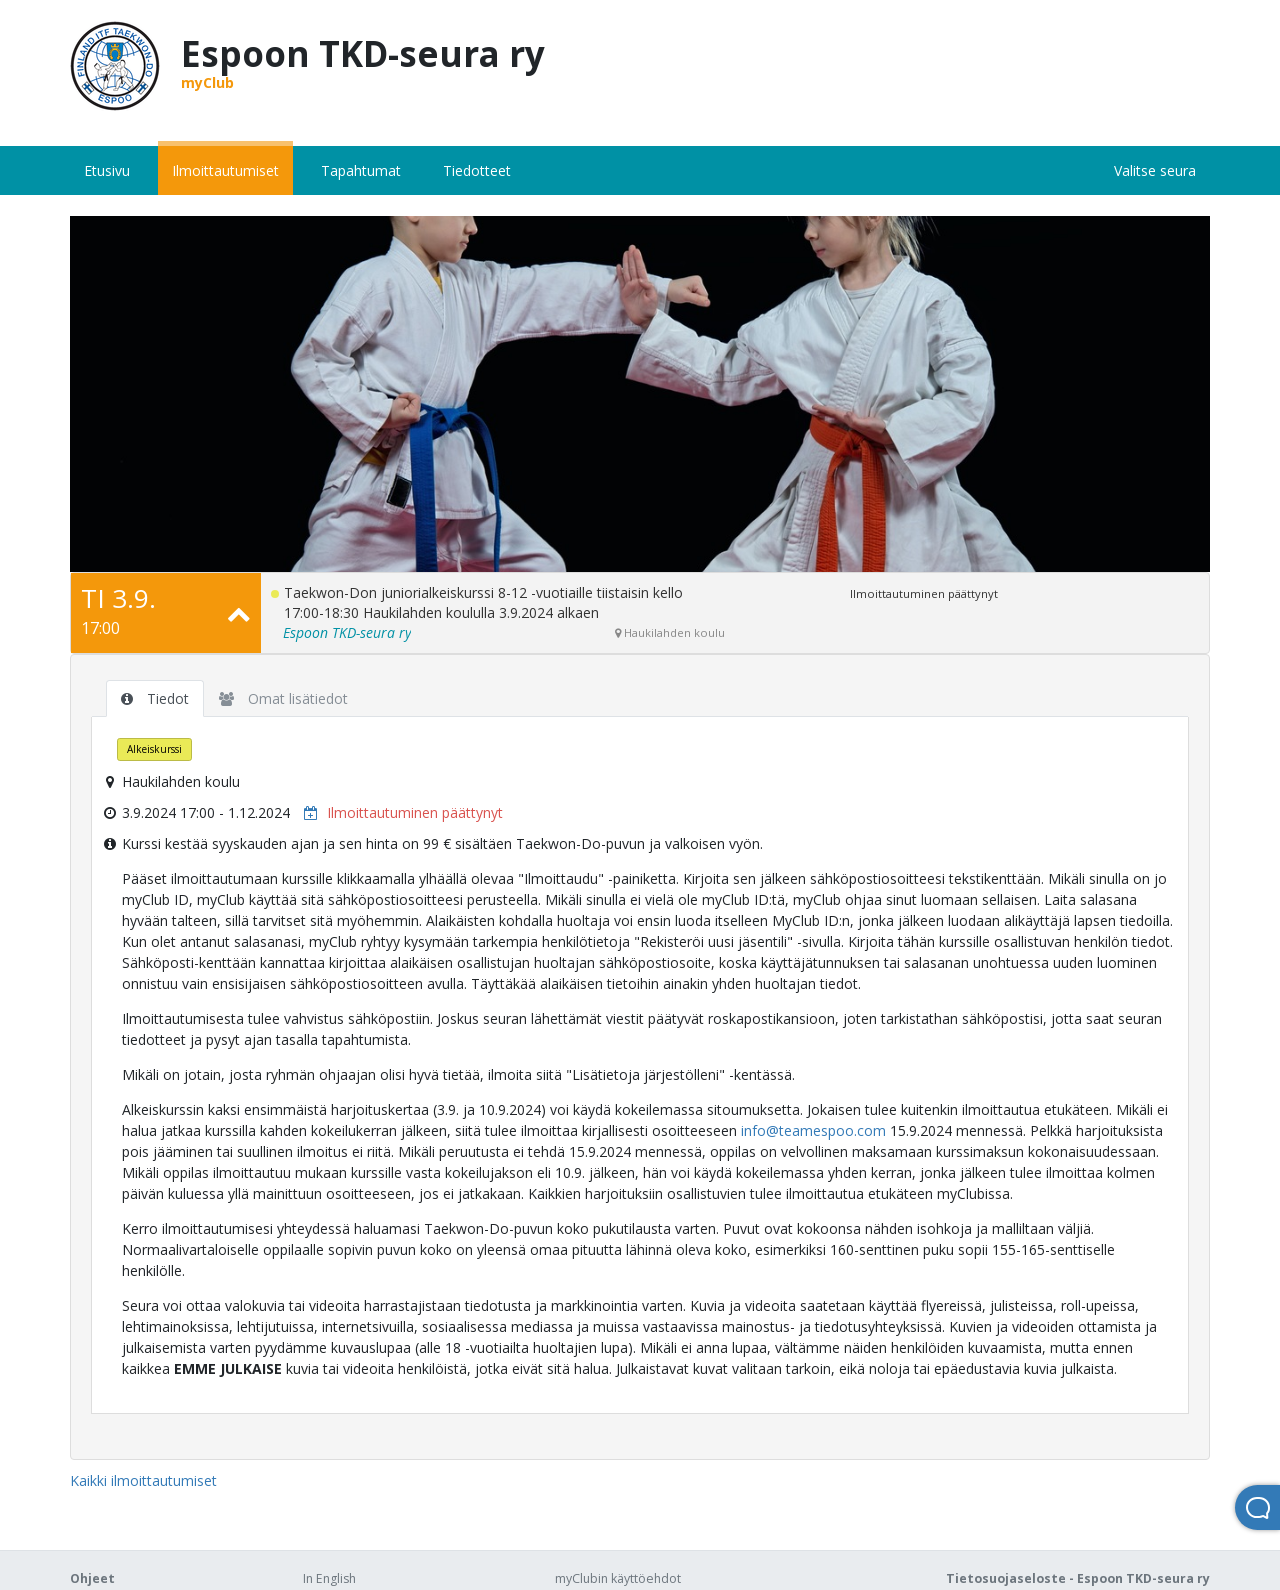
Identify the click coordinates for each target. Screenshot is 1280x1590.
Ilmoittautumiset (225, 170)
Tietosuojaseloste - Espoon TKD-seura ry (1078, 1578)
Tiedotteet (477, 170)
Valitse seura (1155, 170)
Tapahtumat (361, 170)
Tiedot (155, 698)
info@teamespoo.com (813, 1130)
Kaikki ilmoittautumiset (143, 1480)
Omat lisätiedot (283, 698)
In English (329, 1578)
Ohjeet (92, 1578)
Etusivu (107, 170)
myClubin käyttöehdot (618, 1578)
